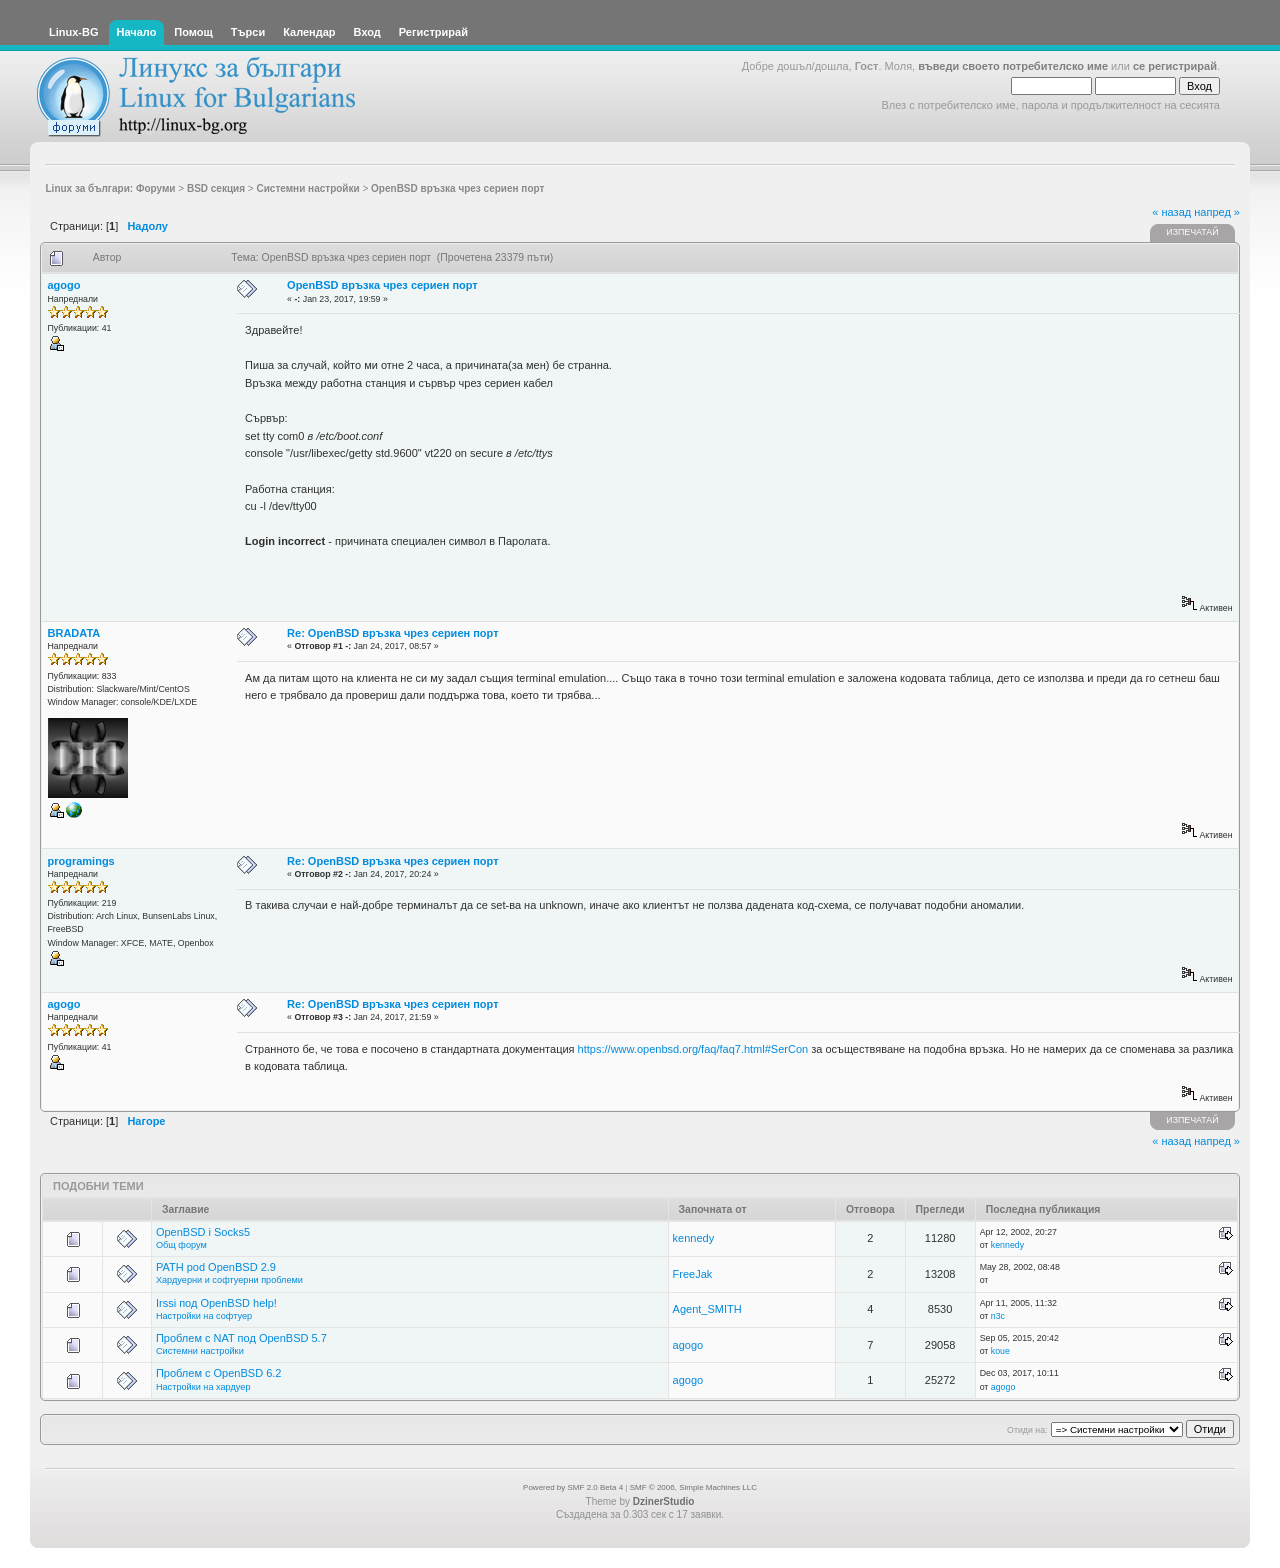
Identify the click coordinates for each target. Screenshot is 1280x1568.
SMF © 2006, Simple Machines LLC (693, 1487)
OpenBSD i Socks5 (203, 1232)
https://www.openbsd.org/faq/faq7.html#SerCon (693, 1049)
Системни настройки (200, 1351)
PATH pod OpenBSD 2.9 (216, 1267)
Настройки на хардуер (203, 1387)
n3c (998, 1316)
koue (1000, 1351)
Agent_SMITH (707, 1309)
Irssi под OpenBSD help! (216, 1303)
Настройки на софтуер (204, 1316)
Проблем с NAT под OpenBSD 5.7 (241, 1338)
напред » (1217, 212)
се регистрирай (1175, 66)
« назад (1171, 212)
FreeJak (693, 1274)
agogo (64, 285)
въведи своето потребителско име (1013, 66)
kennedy (694, 1238)
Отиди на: (1027, 1430)
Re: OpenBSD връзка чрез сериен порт (392, 633)
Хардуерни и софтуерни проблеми (229, 1280)
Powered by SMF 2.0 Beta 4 (573, 1487)
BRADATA (74, 633)
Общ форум (181, 1245)
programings (81, 861)
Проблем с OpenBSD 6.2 (219, 1373)
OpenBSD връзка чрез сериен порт (382, 285)
